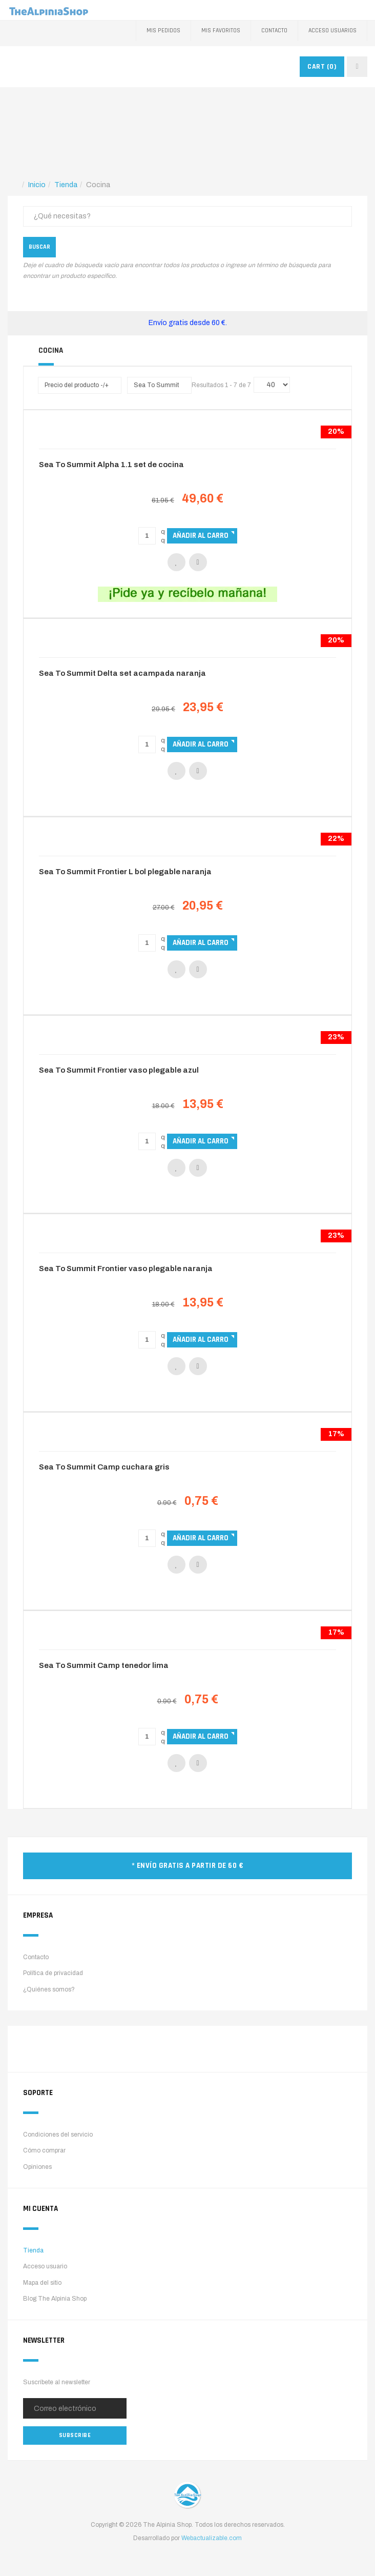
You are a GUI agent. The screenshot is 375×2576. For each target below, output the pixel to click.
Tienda (33, 2250)
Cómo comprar (44, 2150)
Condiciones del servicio (58, 2134)
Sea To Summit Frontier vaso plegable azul (119, 1070)
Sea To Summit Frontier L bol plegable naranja (125, 872)
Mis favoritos (220, 30)
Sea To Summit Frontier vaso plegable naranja (126, 1268)
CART (322, 66)
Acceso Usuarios (332, 30)
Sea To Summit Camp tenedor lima (104, 1665)
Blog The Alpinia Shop (55, 2298)
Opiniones (37, 2166)
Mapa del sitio (42, 2282)
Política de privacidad (53, 1973)
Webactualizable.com (211, 2538)
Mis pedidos (163, 30)
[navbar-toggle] (357, 66)
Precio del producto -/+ (77, 385)
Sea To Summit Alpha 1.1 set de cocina (111, 464)
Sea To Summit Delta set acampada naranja (122, 673)
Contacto (274, 30)
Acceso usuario (45, 2266)
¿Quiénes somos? (49, 1989)
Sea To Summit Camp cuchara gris (104, 1467)
